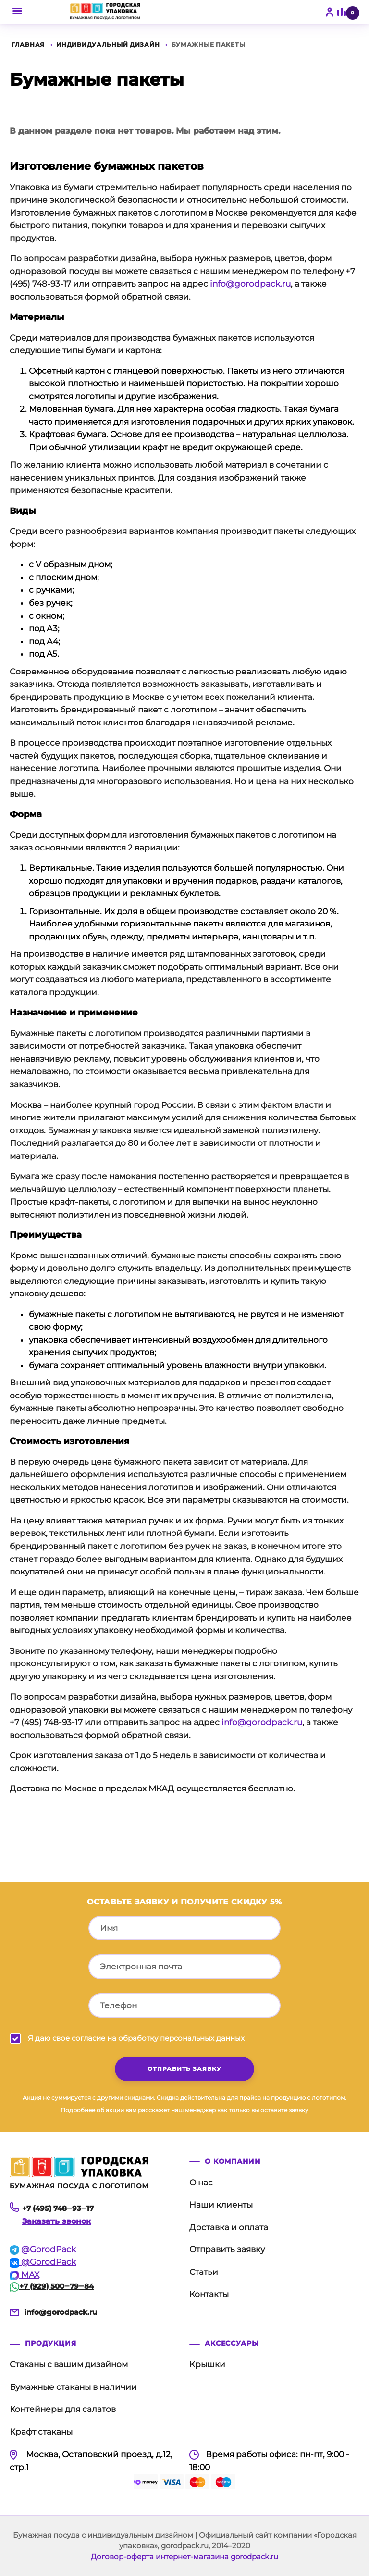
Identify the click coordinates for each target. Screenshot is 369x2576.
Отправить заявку (227, 2249)
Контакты (209, 2294)
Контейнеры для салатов (63, 2409)
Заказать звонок (56, 2221)
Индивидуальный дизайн (108, 44)
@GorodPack (43, 2249)
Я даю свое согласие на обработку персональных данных (136, 2038)
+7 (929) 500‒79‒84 (52, 2286)
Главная (28, 44)
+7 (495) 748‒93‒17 (58, 2208)
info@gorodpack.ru (250, 284)
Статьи (203, 2272)
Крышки (207, 2364)
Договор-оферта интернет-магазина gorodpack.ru (184, 2556)
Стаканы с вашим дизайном (69, 2364)
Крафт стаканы (41, 2431)
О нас (201, 2182)
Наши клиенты (221, 2204)
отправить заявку (184, 2068)
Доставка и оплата (228, 2227)
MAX (24, 2275)
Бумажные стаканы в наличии (73, 2387)
